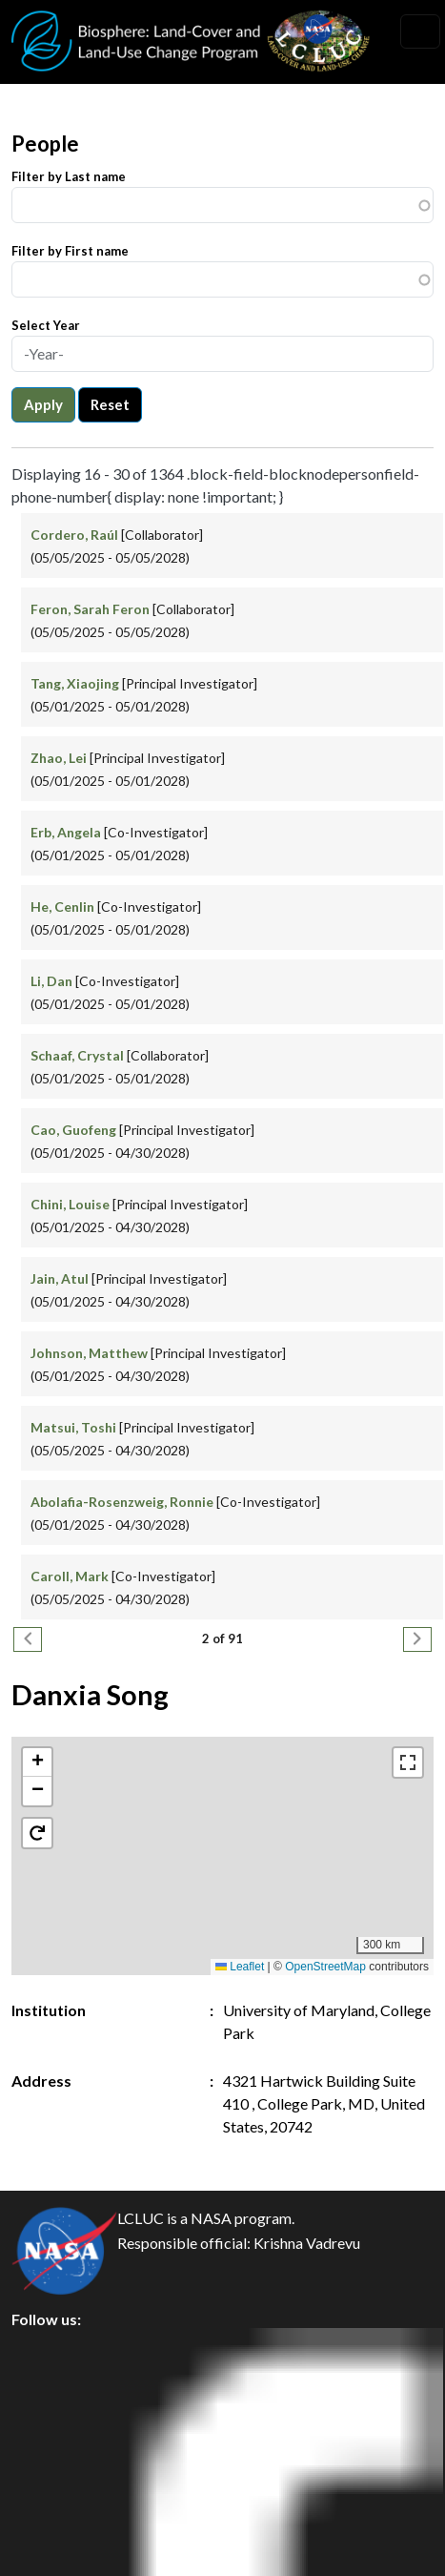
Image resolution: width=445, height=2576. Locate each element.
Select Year (45, 325)
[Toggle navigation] (420, 31)
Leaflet (239, 1966)
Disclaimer (63, 2477)
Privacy (52, 2391)
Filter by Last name (68, 176)
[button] (37, 1762)
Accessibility (70, 2520)
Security (55, 2434)
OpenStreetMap (325, 1966)
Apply (43, 404)
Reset (110, 404)
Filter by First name (70, 250)
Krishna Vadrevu (306, 2243)
